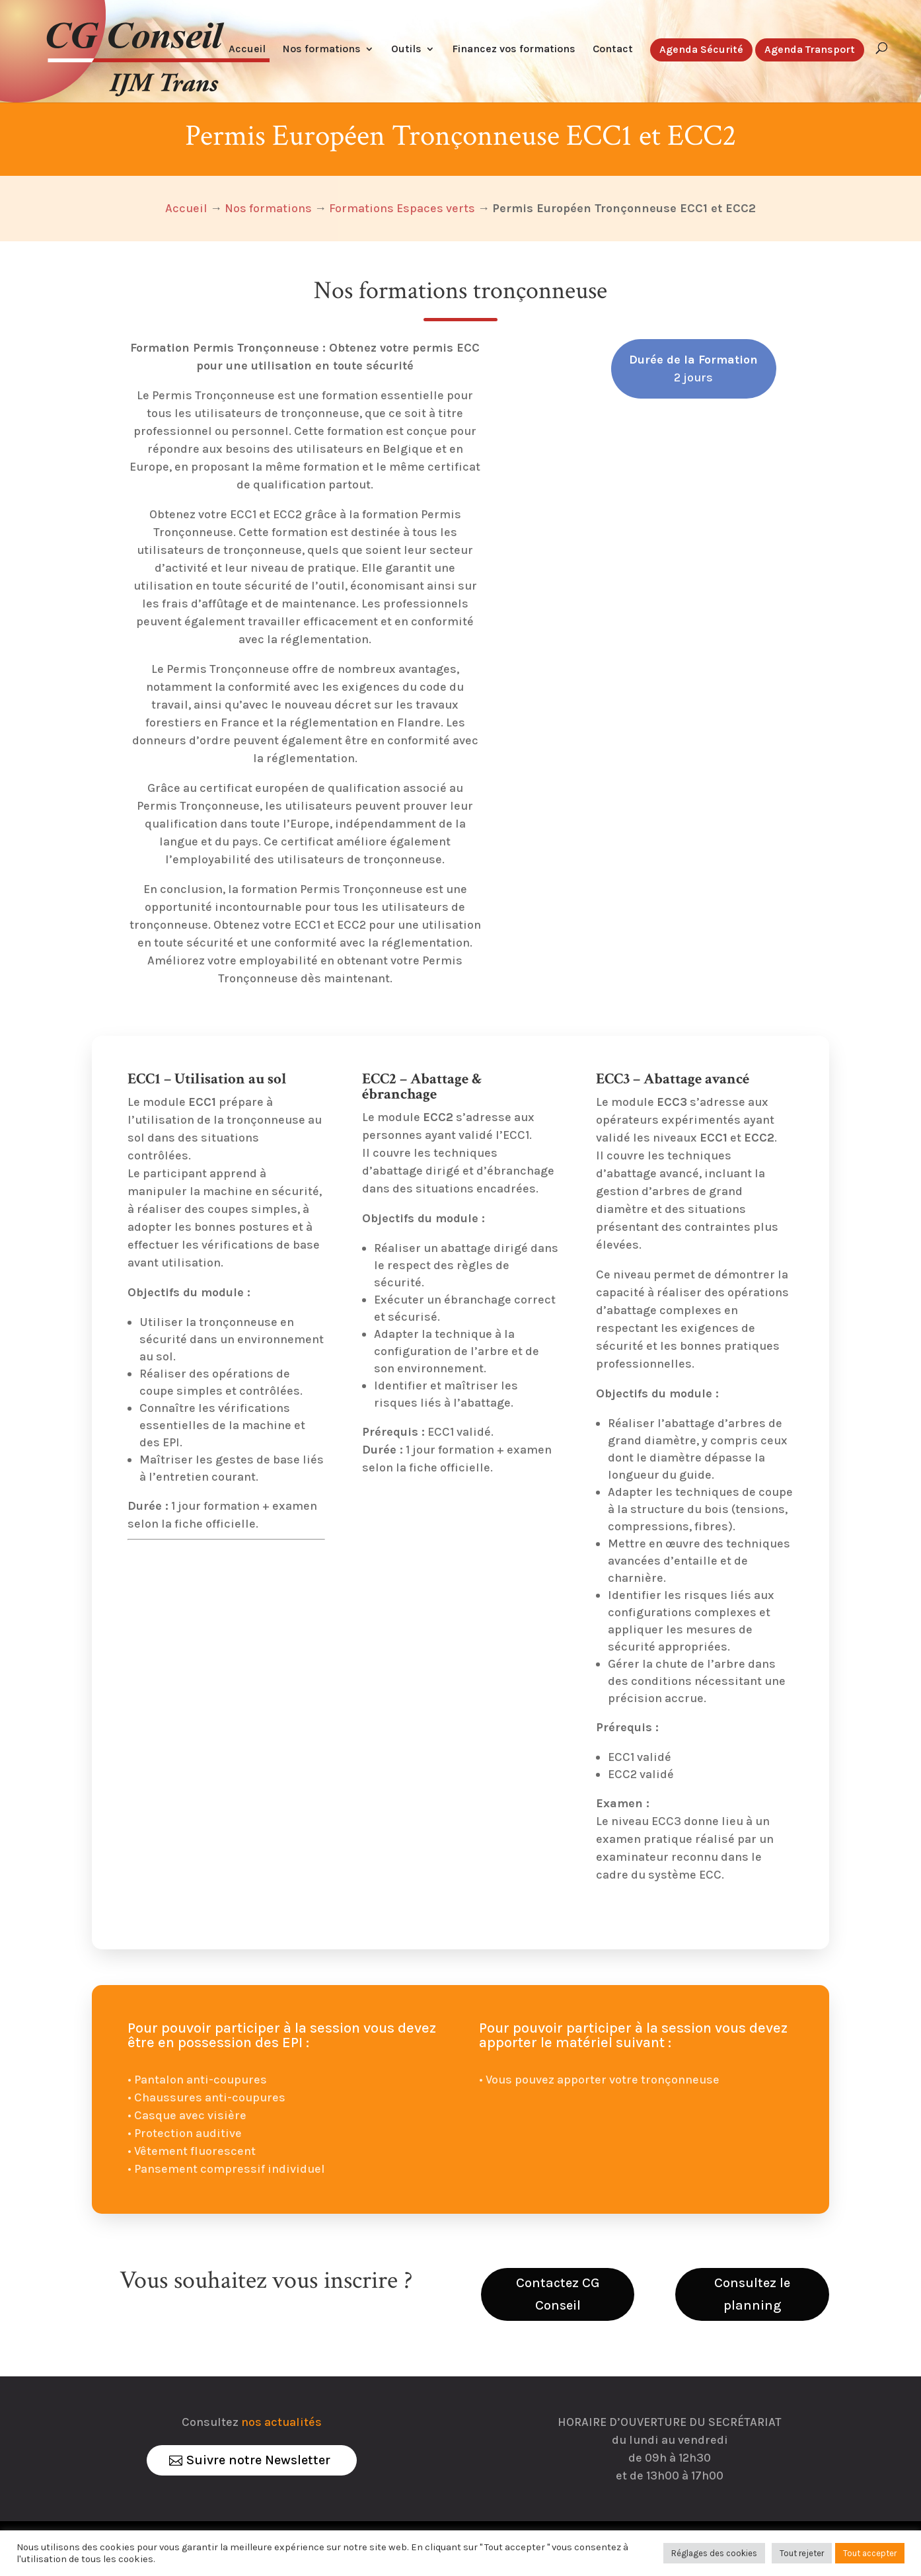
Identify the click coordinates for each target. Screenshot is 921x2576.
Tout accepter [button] (870, 2553)
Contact (613, 49)
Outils (406, 49)
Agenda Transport (809, 50)
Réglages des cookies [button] (714, 2553)
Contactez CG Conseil (558, 2294)
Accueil (247, 49)
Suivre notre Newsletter (258, 2460)
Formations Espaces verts (402, 208)
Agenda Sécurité (701, 50)
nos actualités (281, 2422)
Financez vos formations (513, 49)
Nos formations (322, 49)
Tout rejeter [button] (802, 2553)
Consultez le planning (752, 2294)
